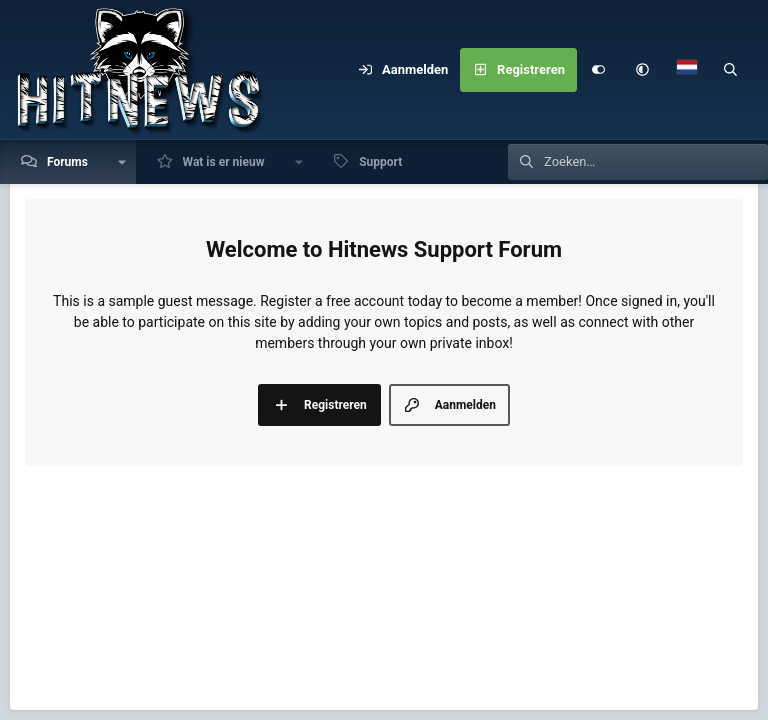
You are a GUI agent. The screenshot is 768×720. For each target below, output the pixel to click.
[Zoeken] (731, 70)
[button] (643, 70)
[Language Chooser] (687, 70)
